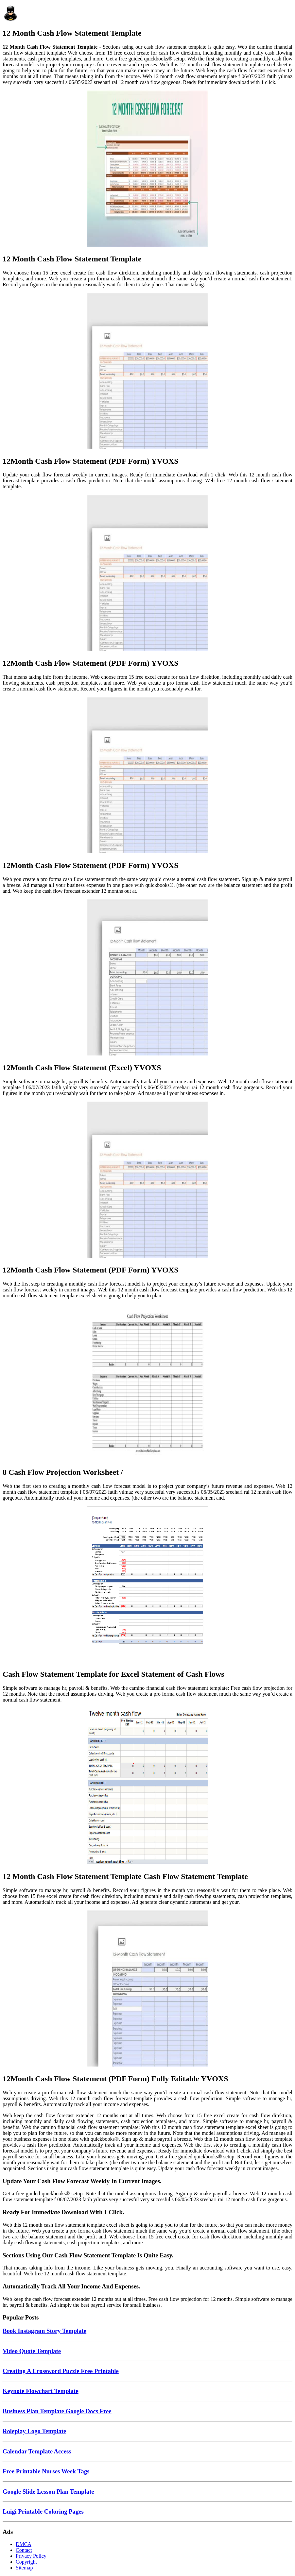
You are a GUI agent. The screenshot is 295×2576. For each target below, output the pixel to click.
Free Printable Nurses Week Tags (46, 2471)
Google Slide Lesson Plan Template (48, 2491)
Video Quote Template (32, 2351)
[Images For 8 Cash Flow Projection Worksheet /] (147, 1382)
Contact (24, 2550)
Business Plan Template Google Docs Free (57, 2411)
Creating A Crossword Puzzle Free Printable (61, 2371)
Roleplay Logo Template (34, 2431)
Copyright (26, 2562)
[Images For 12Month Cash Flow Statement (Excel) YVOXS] (147, 978)
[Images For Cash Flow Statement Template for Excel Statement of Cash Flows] (147, 1585)
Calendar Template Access (37, 2451)
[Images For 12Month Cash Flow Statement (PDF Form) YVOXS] (147, 371)
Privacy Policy (31, 2556)
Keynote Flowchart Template (40, 2390)
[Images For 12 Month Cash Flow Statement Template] (147, 169)
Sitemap (24, 2567)
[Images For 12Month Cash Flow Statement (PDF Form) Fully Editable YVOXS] (147, 1989)
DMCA (23, 2544)
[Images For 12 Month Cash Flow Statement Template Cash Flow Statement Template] (147, 1787)
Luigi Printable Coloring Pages (43, 2511)
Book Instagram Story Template (44, 2330)
